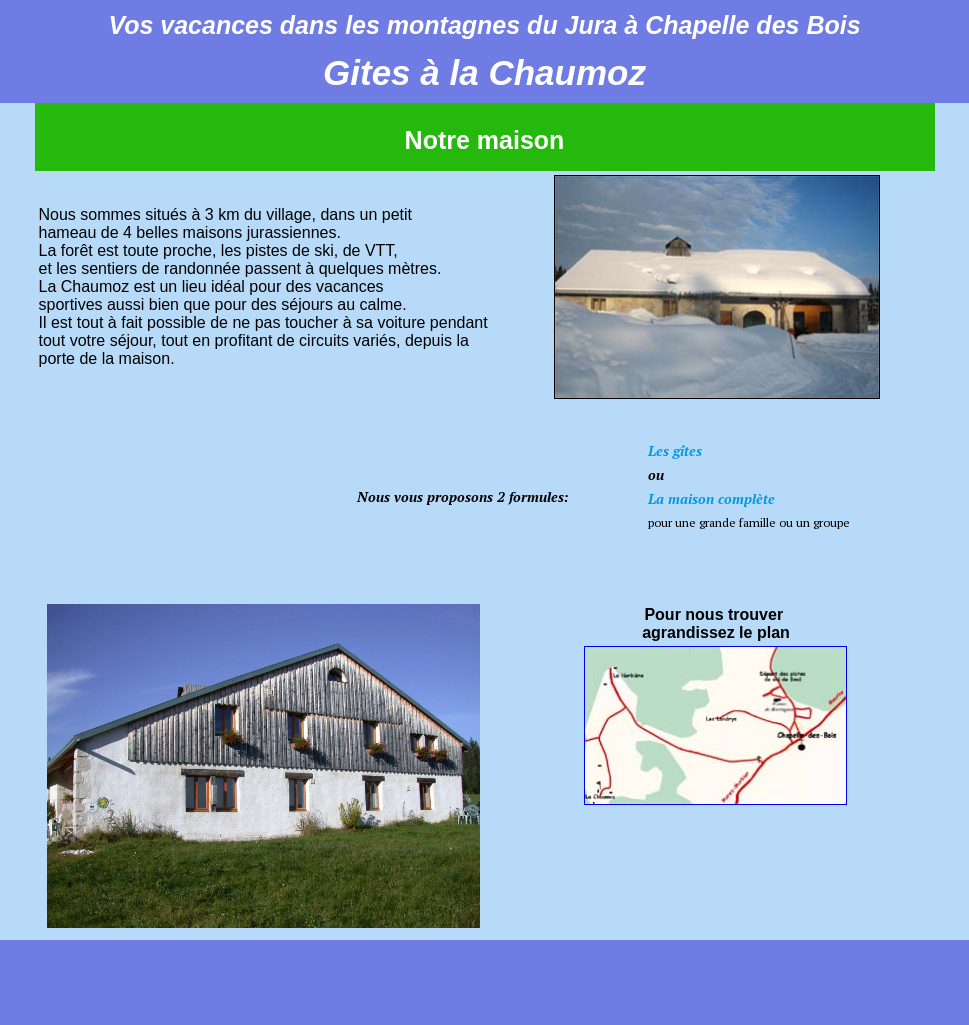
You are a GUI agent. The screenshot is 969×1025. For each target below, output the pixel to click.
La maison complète (711, 498)
